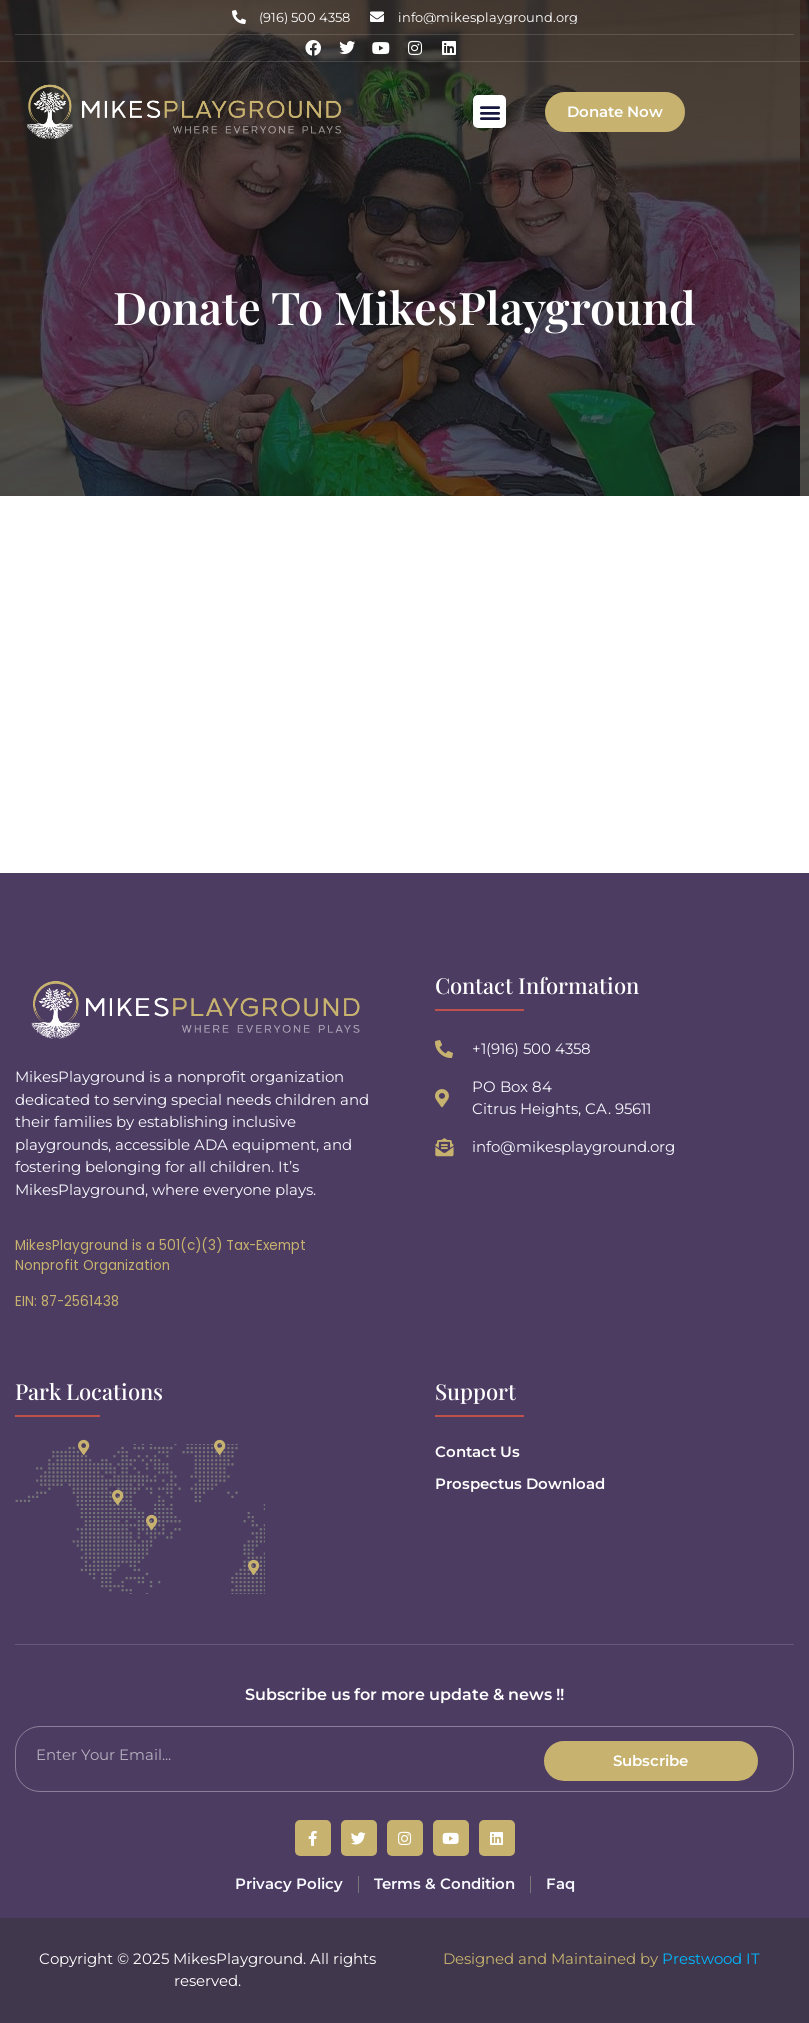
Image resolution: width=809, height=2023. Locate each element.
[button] (489, 111)
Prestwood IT (711, 1958)
